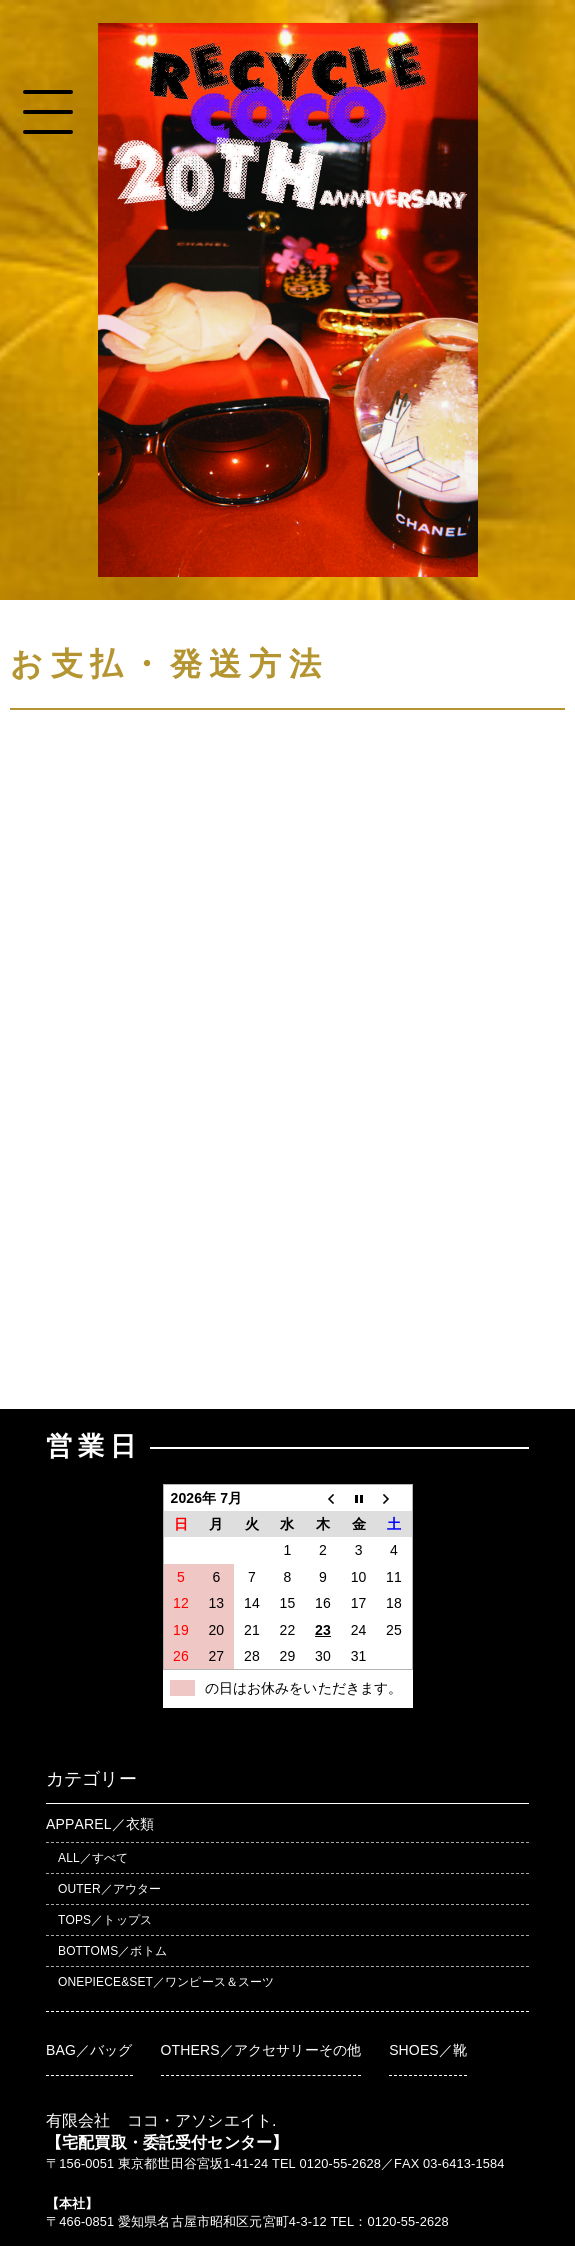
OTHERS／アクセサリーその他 (261, 2050)
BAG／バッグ (89, 2050)
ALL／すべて (93, 1858)
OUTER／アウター (109, 1889)
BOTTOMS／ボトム (112, 1951)
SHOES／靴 (428, 2050)
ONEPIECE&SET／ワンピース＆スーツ (166, 1982)
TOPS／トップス (105, 1920)
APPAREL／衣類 (100, 1824)
